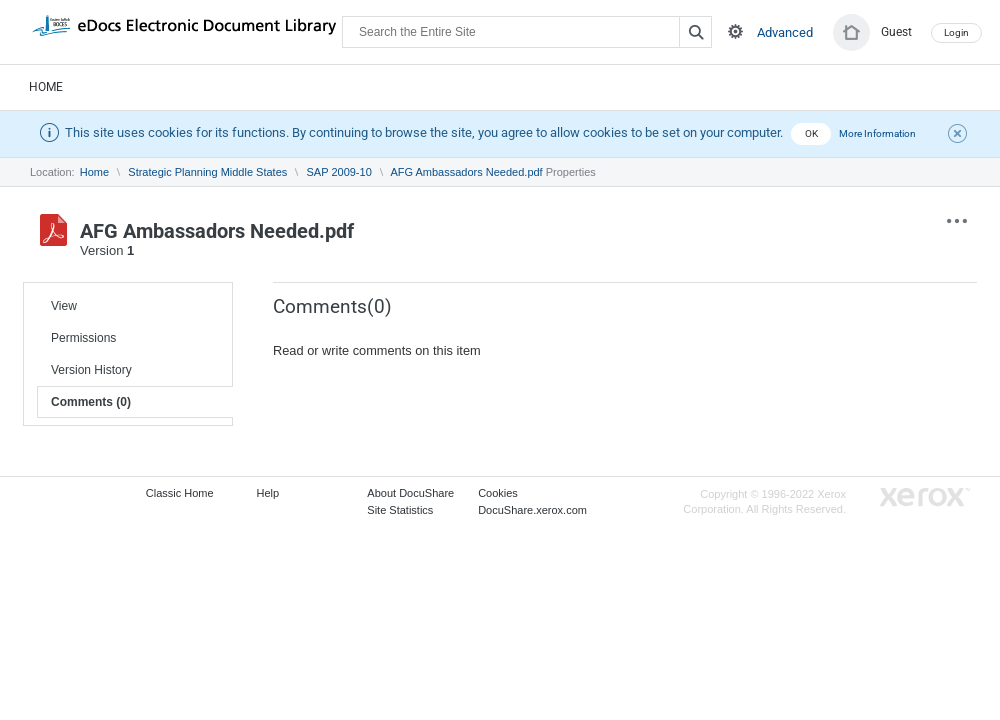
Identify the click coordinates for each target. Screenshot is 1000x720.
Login (956, 32)
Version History (91, 370)
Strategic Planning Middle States (207, 172)
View (64, 306)
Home (46, 87)
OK (811, 133)
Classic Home (180, 493)
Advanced (785, 32)
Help (268, 493)
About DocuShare (410, 493)
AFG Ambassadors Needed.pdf (466, 172)
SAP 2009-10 (339, 172)
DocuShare (184, 31)
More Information (877, 133)
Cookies (498, 493)
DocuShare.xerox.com (532, 510)
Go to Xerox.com (925, 497)
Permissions (83, 338)
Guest (896, 32)
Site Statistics (400, 510)
